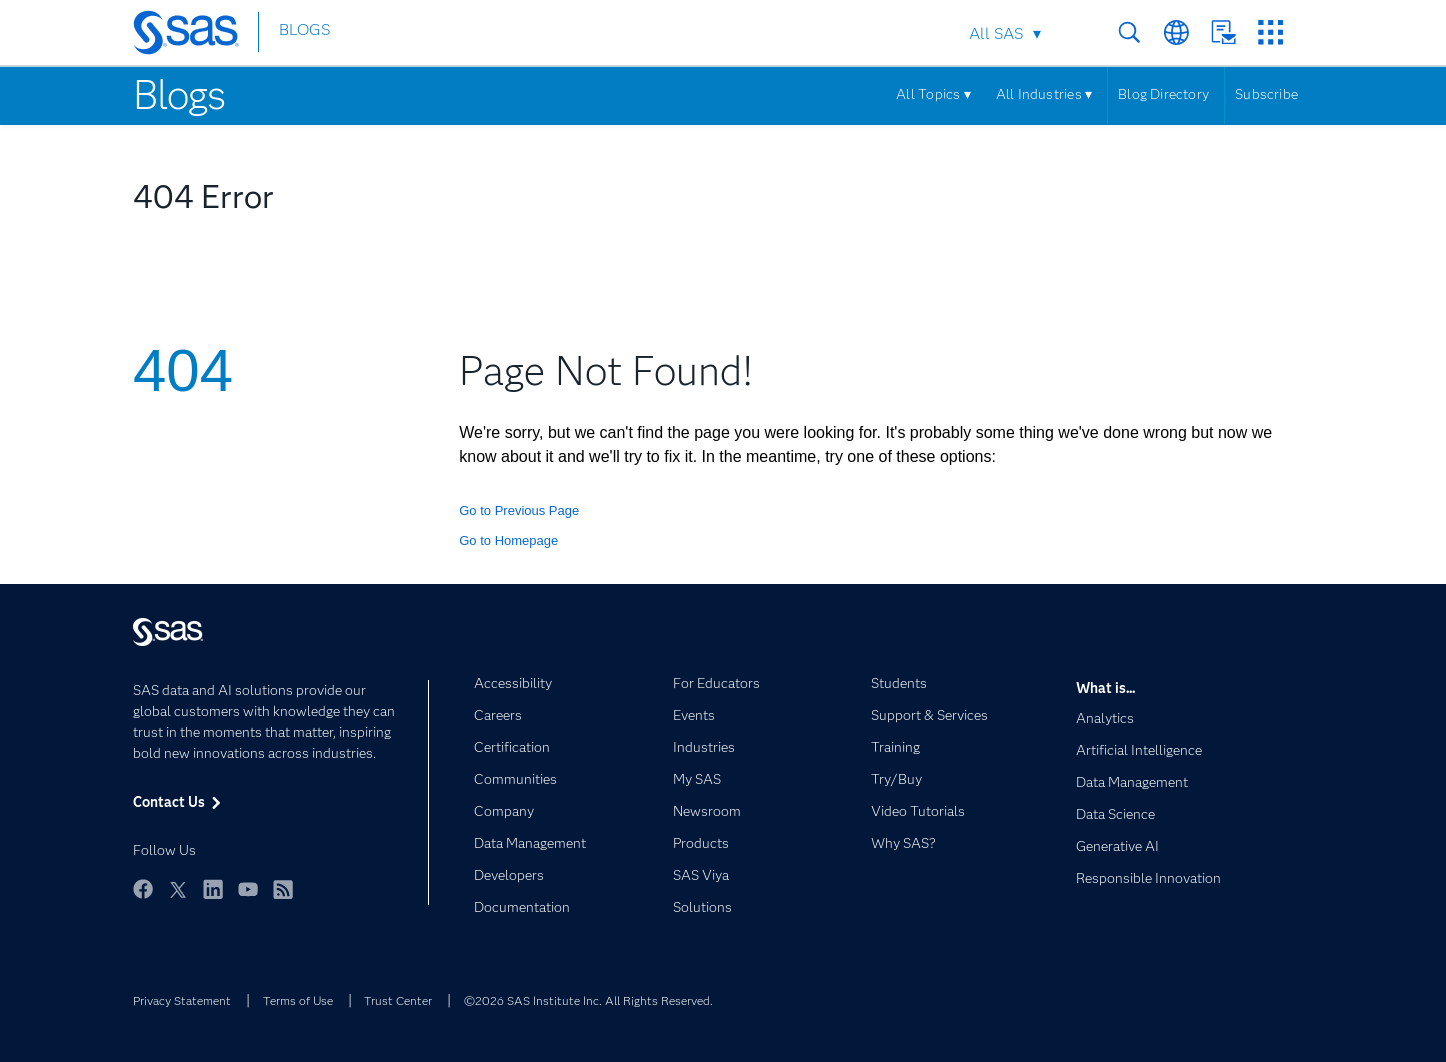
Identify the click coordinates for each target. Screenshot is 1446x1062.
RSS (283, 889)
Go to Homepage (508, 540)
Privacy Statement (182, 1000)
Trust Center (398, 1000)
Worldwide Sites (1176, 32)
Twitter (178, 889)
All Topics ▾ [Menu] (933, 94)
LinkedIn (213, 889)
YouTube (248, 889)
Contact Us (1223, 32)
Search (1129, 32)
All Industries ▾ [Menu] (1044, 94)
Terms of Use (298, 1000)
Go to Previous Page (519, 510)
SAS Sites (1270, 32)
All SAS (996, 33)
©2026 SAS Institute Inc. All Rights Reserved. (588, 1000)
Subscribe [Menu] (1266, 94)
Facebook (143, 889)
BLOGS (304, 33)
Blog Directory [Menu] (1163, 94)
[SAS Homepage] (195, 36)
